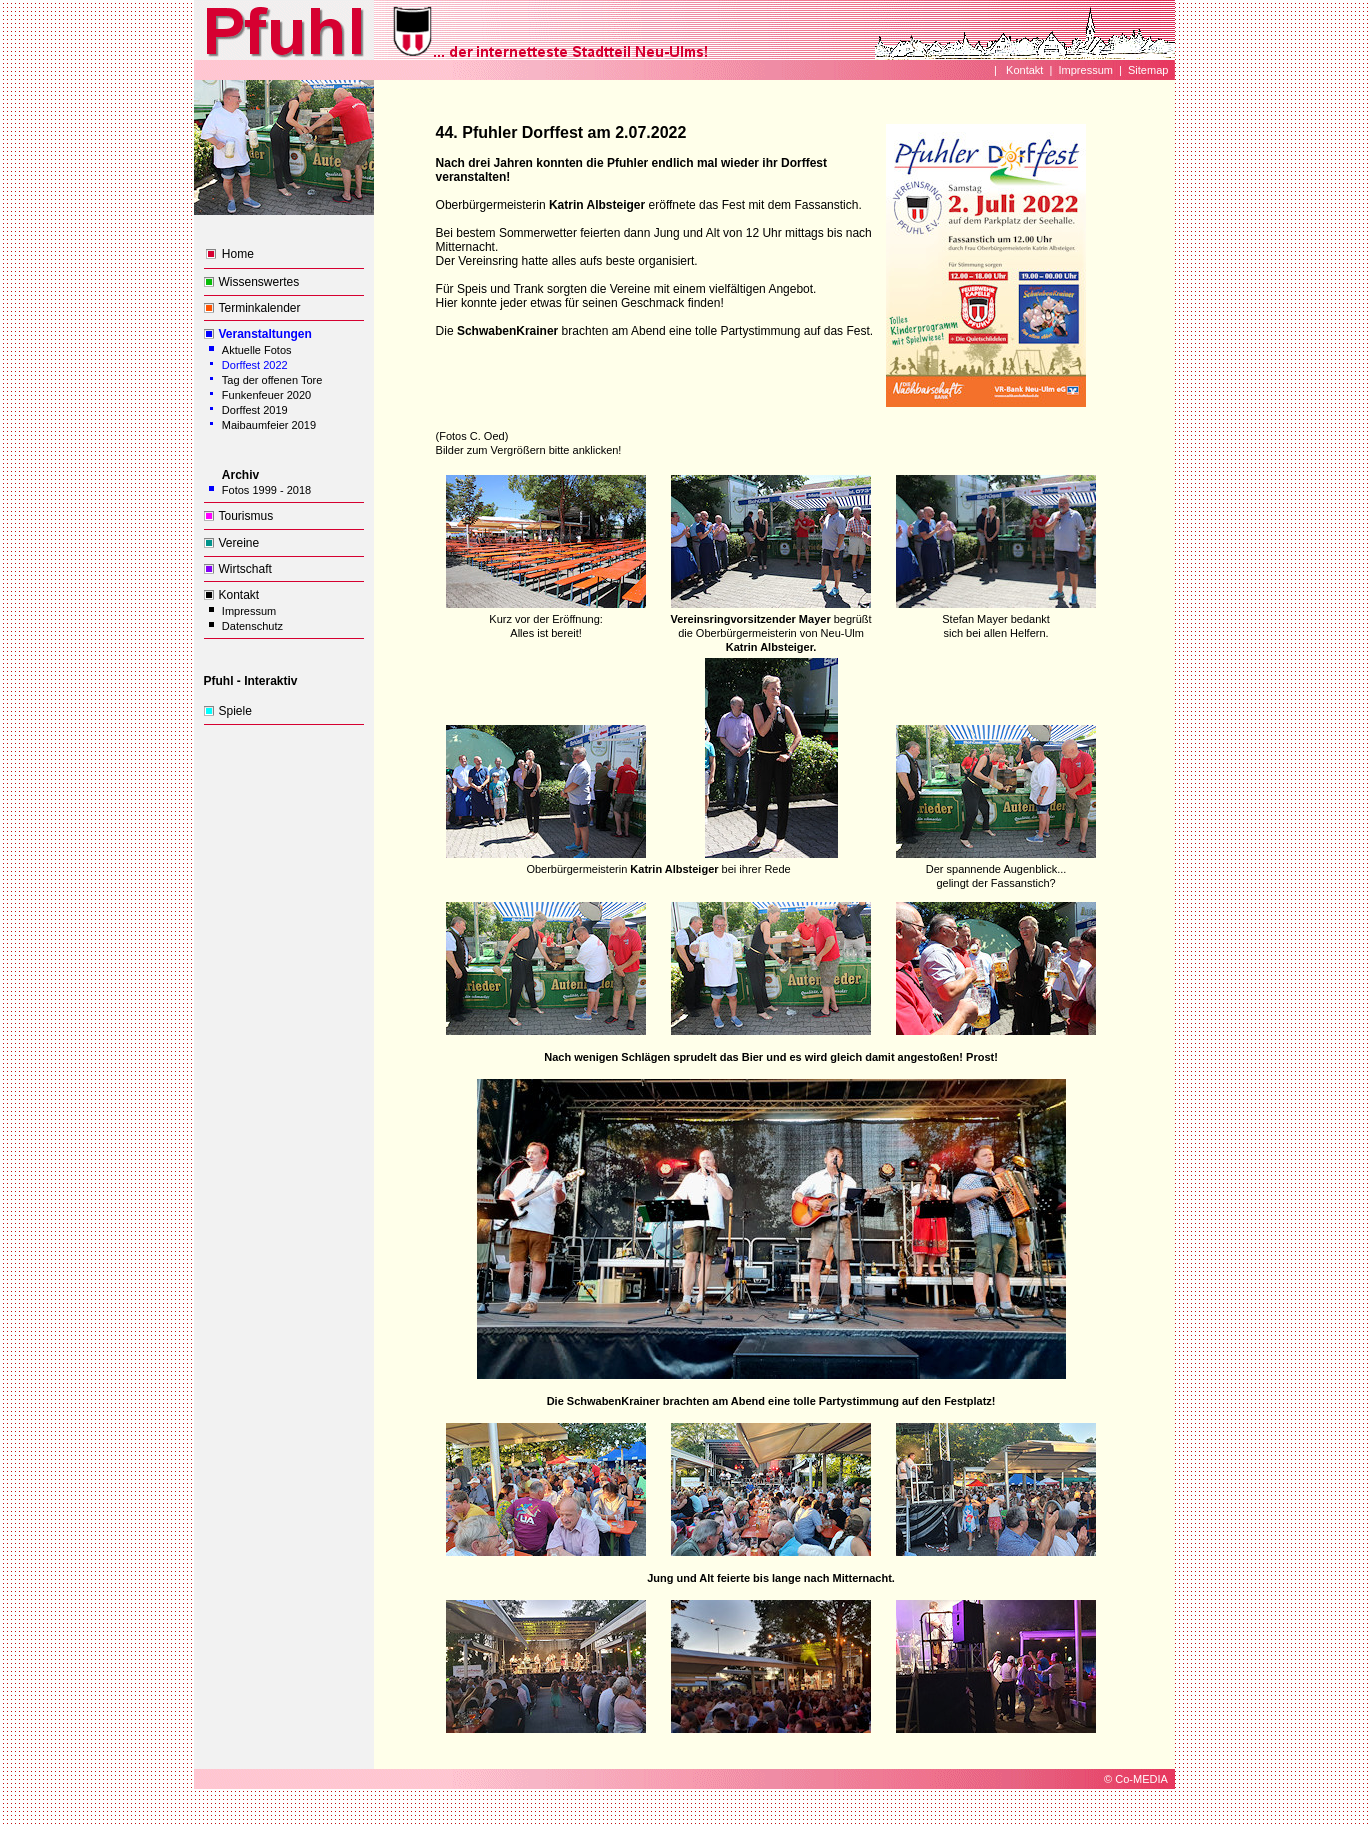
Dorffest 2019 (255, 410)
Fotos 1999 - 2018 (266, 490)
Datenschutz (252, 626)
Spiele (235, 711)
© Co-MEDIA (1136, 1779)
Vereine (239, 543)
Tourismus (246, 516)
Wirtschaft (245, 569)
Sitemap (1148, 70)
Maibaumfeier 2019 (269, 425)
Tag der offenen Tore (272, 380)
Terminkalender (260, 308)
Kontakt (1023, 70)
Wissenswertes (259, 282)
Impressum (1086, 70)
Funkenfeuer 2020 (266, 395)
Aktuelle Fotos (257, 350)
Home (238, 254)
